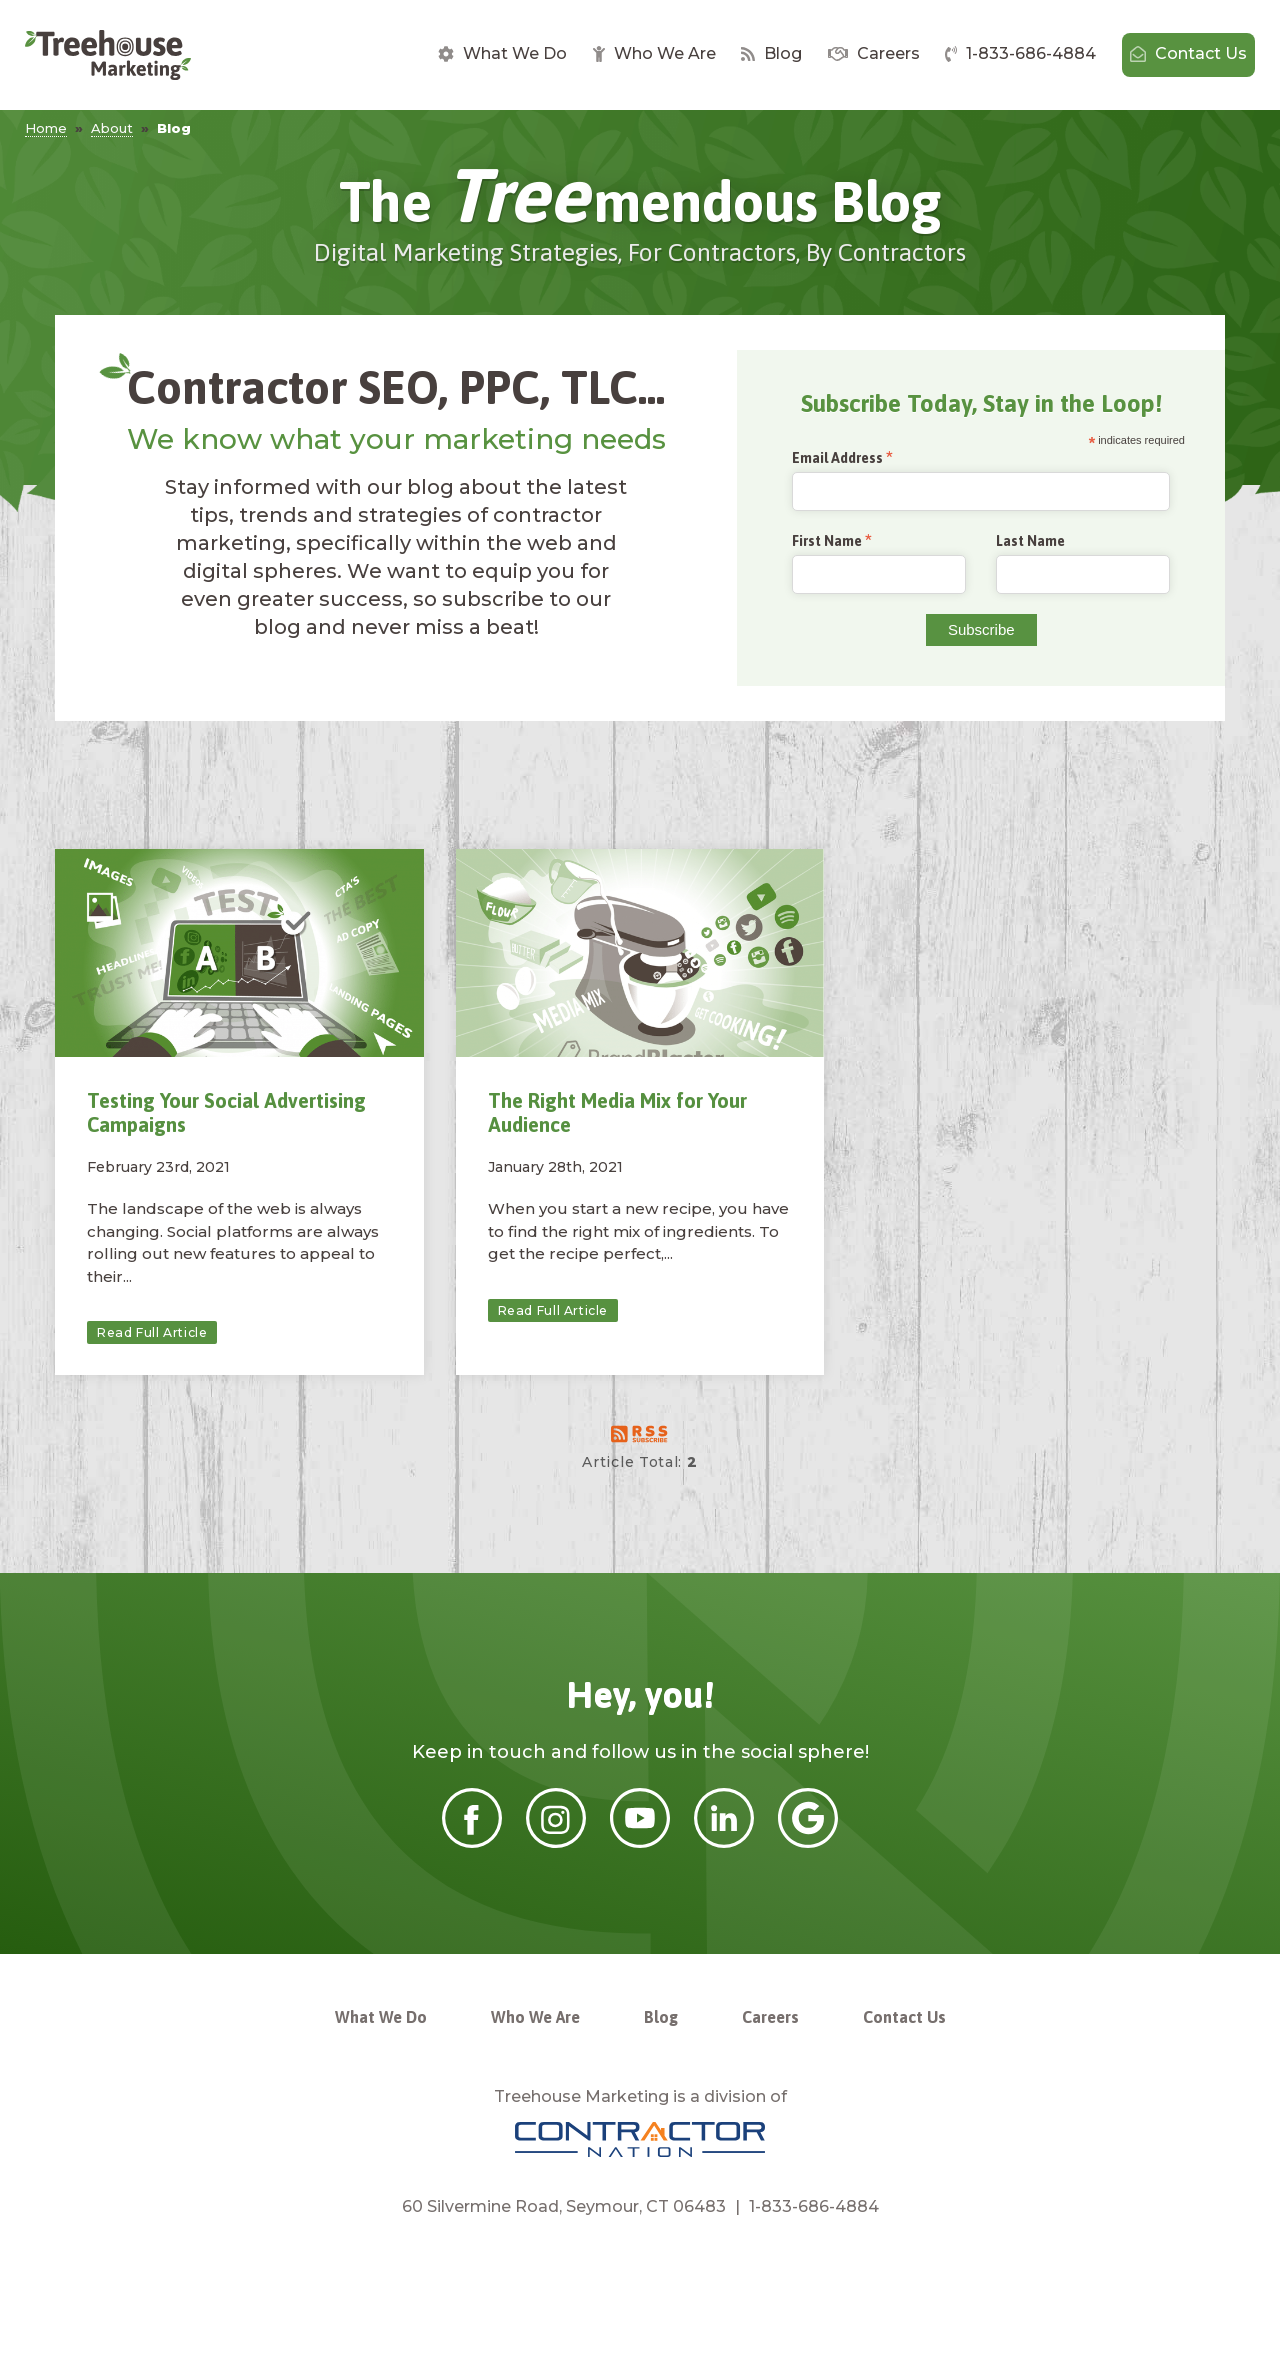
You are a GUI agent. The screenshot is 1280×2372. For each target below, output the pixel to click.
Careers (874, 53)
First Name (827, 541)
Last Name (1030, 541)
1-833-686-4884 (1020, 53)
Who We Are (654, 53)
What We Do (502, 53)
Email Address (837, 458)
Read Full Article (152, 1332)
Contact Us (1188, 53)
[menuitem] (502, 55)
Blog (771, 53)
